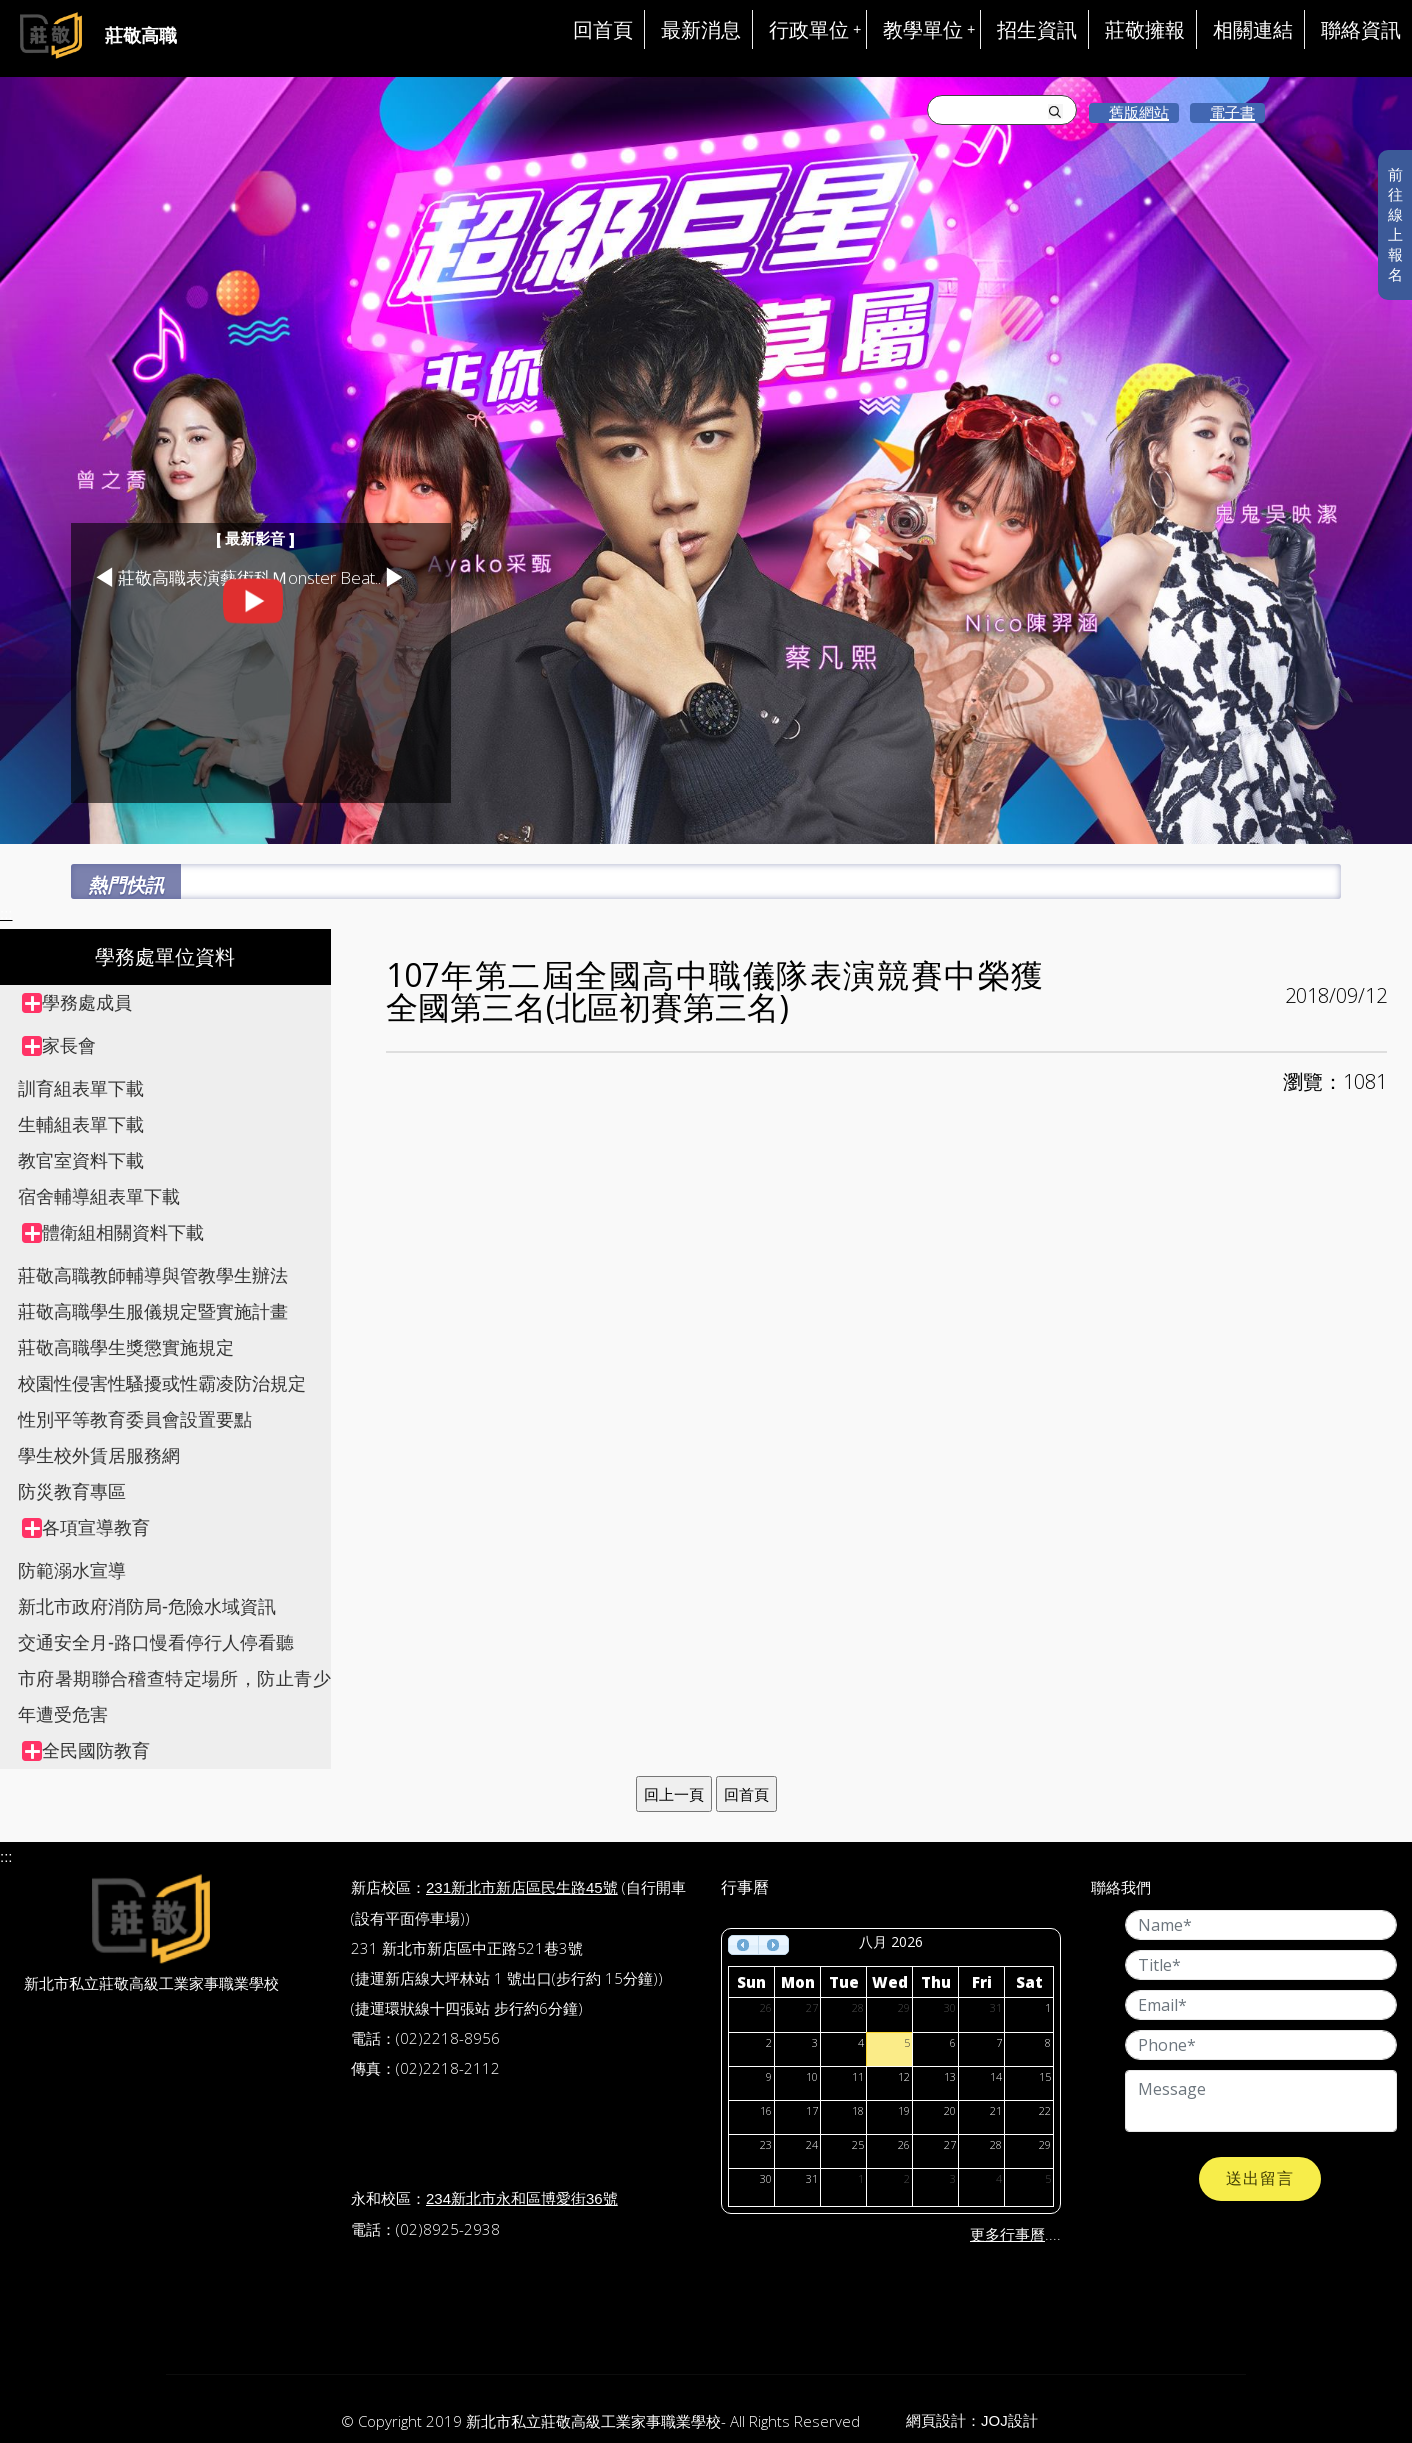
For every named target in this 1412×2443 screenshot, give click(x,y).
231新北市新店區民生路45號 (522, 1887)
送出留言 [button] (1260, 2178)
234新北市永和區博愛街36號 (522, 2198)
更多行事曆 (1007, 2234)
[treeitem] (176, 1003)
